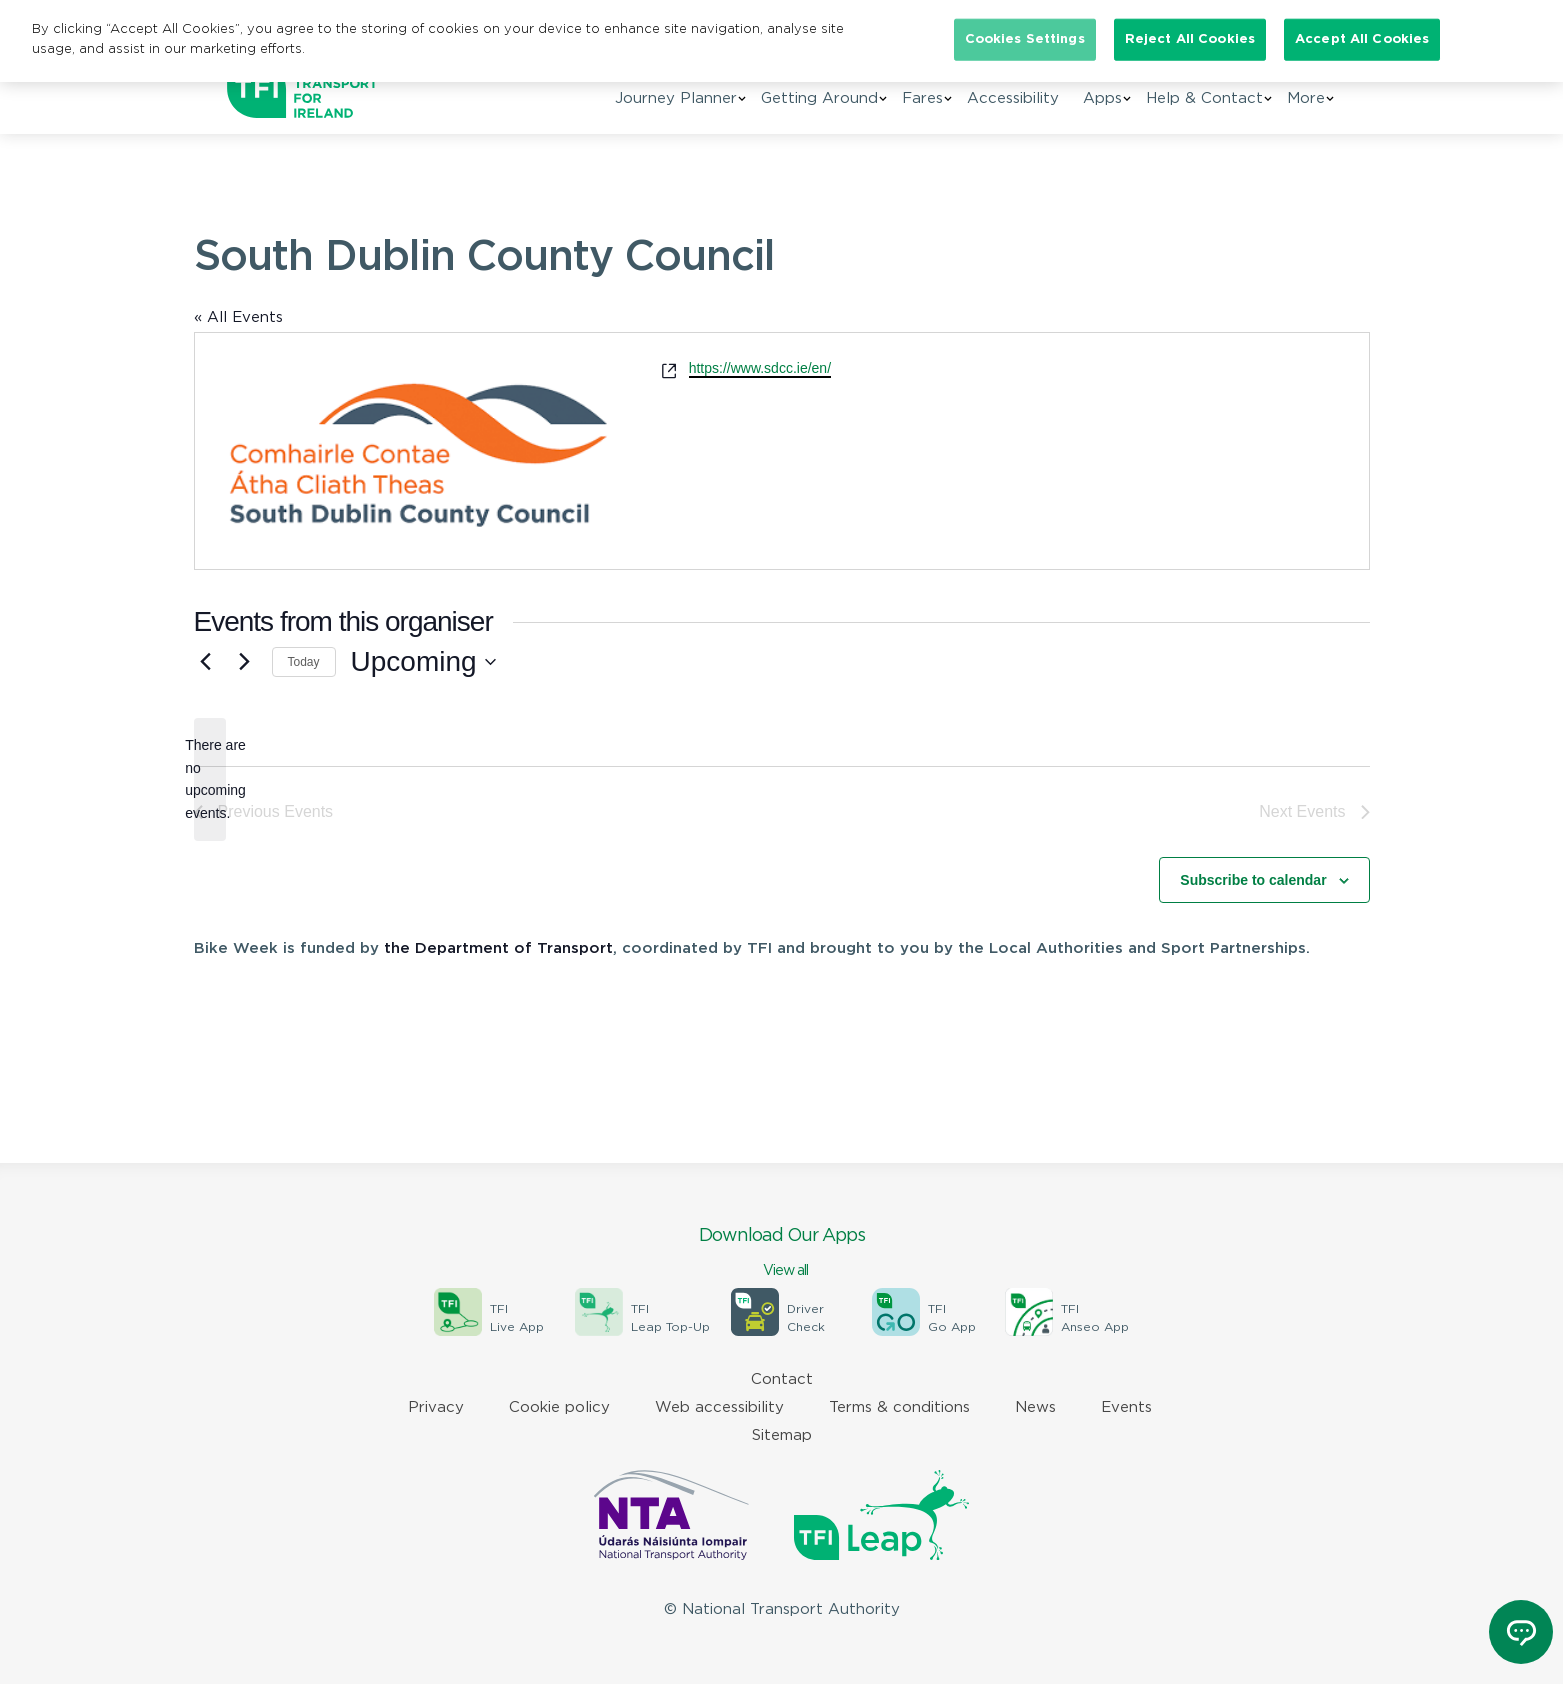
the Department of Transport (498, 948)
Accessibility (1013, 98)
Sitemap (782, 1435)
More (1306, 98)
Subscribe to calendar (1253, 880)
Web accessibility (719, 1407)
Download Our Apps (782, 1254)
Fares (922, 98)
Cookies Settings (1025, 39)
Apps (1102, 98)
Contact (782, 1379)
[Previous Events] (206, 662)
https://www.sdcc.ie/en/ (760, 368)
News (1035, 1407)
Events (1126, 1407)
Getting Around (819, 98)
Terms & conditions (899, 1407)
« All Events (238, 317)
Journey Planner (676, 98)
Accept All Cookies (1362, 39)
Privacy (436, 1407)
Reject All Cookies (1190, 39)
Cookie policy (559, 1407)
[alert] (210, 779)
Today (304, 662)
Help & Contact (1204, 98)
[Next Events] (245, 662)
